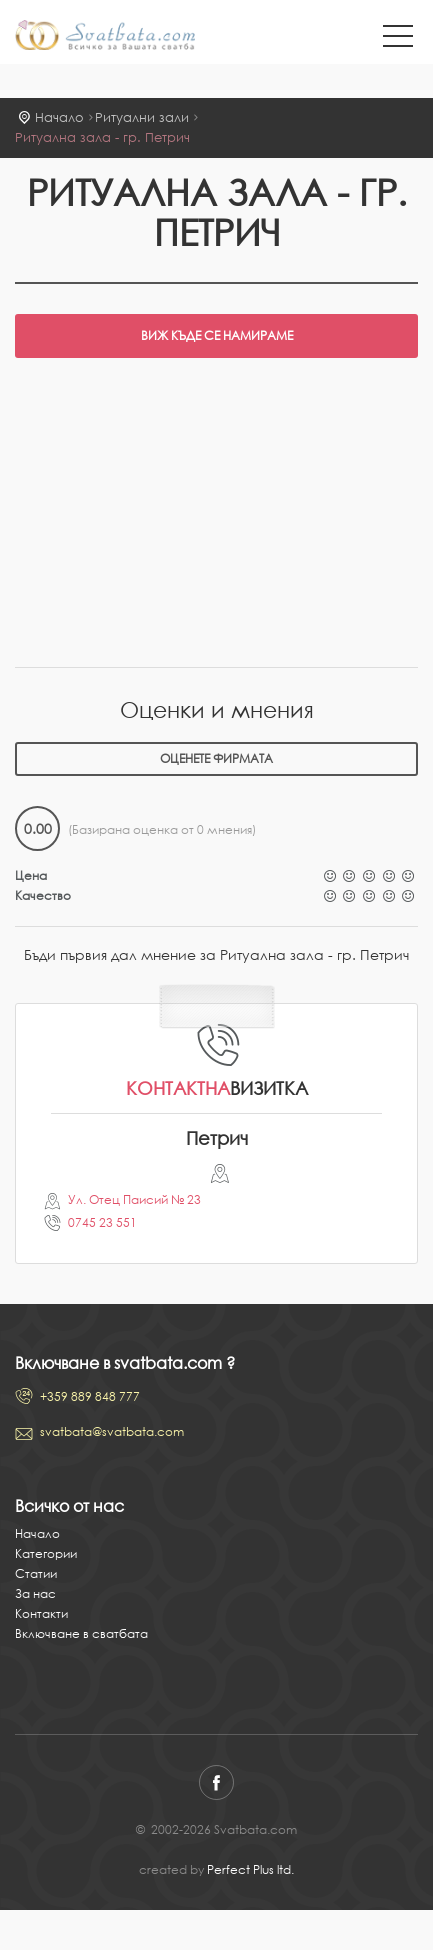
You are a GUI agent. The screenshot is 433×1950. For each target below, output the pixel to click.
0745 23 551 (102, 1222)
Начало (59, 117)
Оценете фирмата (216, 758)
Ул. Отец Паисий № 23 (134, 1199)
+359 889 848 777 (90, 1396)
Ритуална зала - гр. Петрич (102, 137)
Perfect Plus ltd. (250, 1869)
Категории (46, 1553)
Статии (36, 1573)
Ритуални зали (142, 117)
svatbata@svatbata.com (112, 1431)
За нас (35, 1593)
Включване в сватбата (81, 1633)
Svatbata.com (105, 37)
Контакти (41, 1613)
